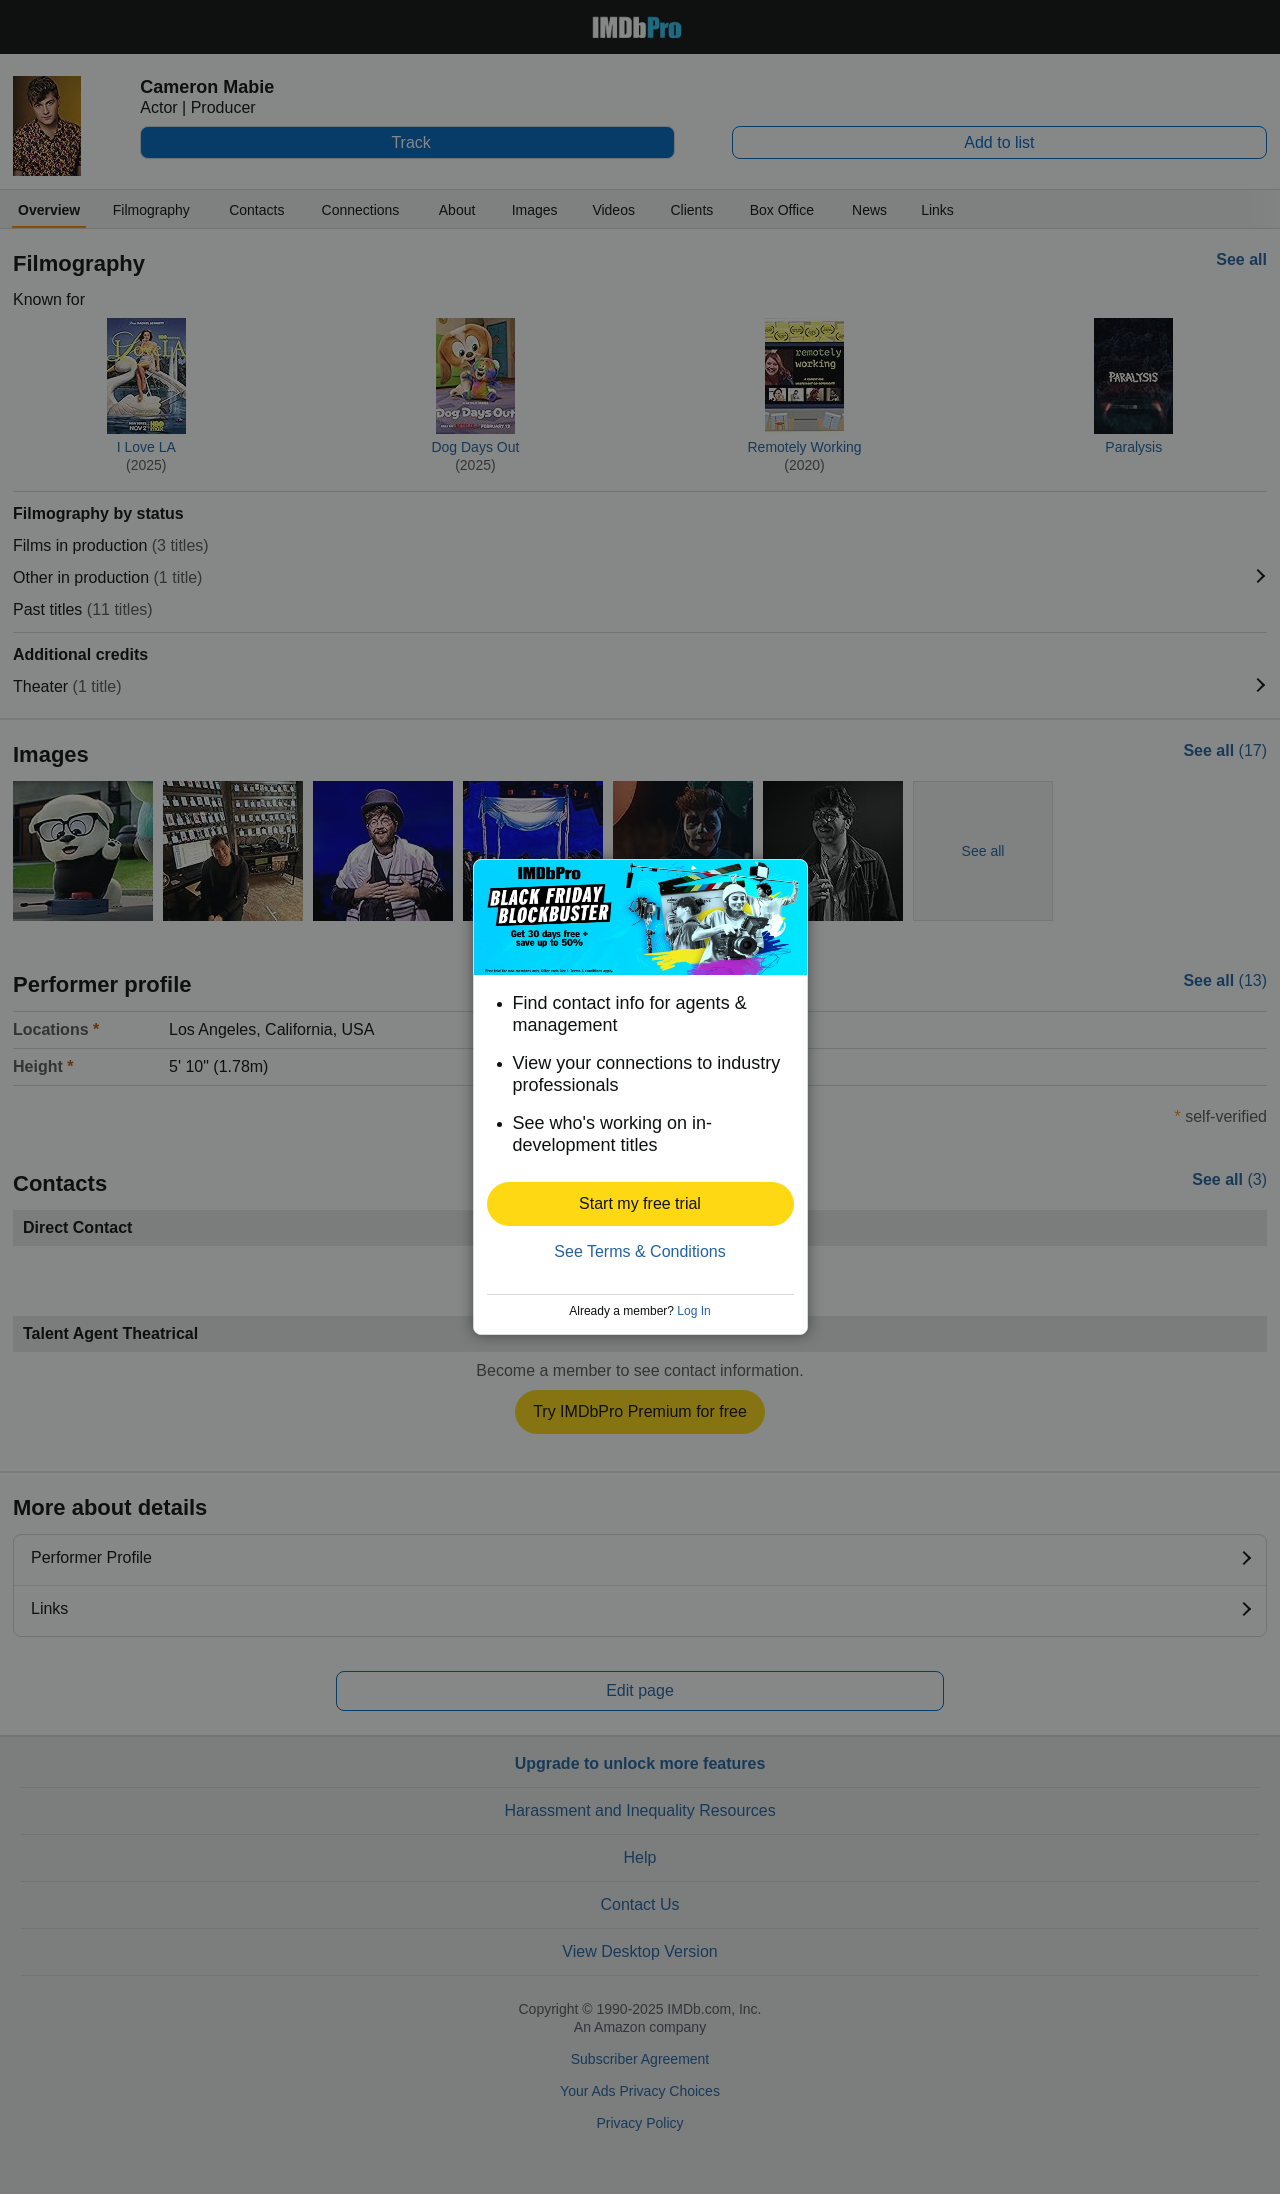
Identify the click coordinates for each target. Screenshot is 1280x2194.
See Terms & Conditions (639, 1251)
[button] (640, 1204)
